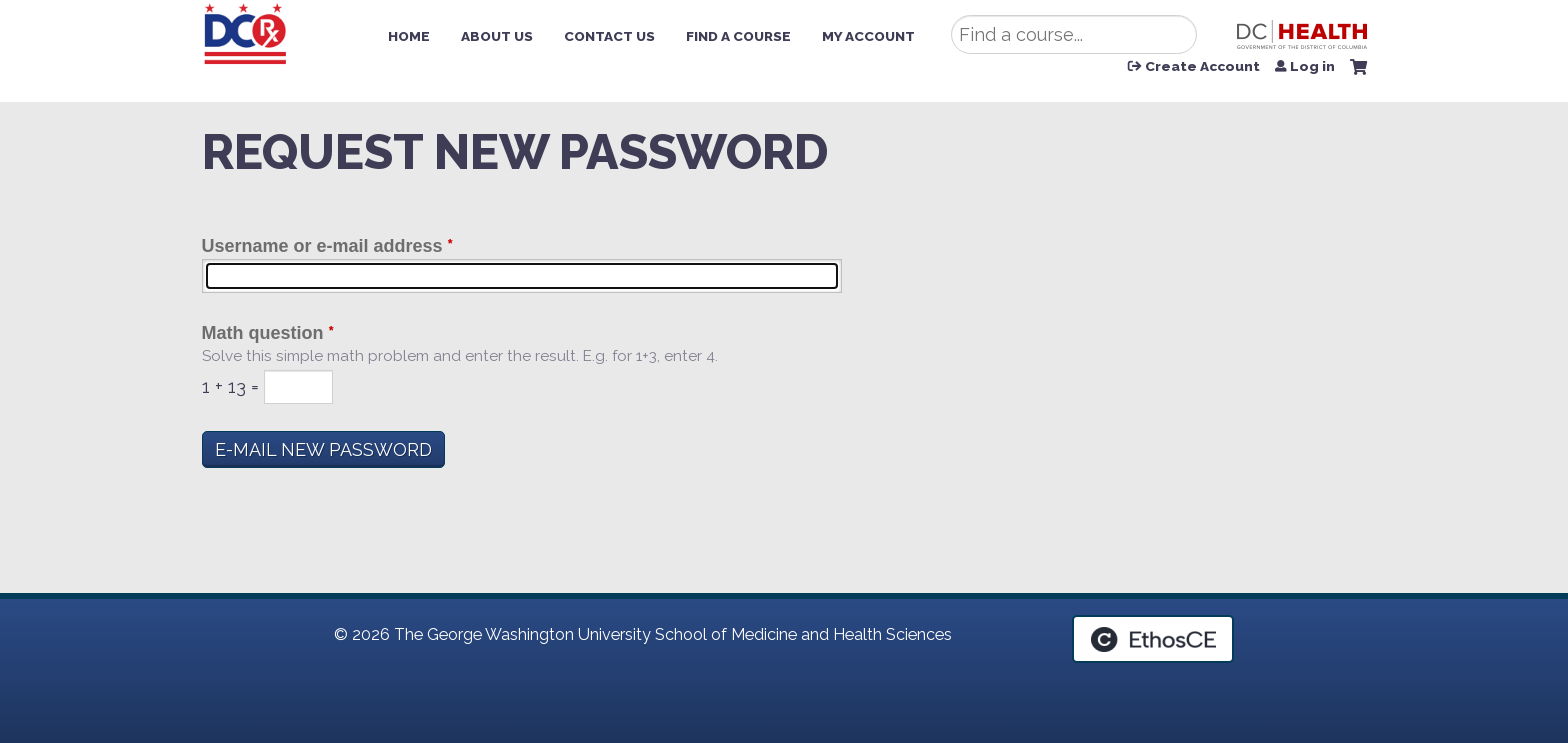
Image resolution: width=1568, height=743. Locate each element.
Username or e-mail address (322, 246)
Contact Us (609, 36)
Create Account (1202, 67)
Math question (263, 333)
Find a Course (738, 36)
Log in (1312, 67)
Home (409, 36)
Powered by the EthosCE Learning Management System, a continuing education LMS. (1153, 639)
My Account (868, 36)
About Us (497, 36)
